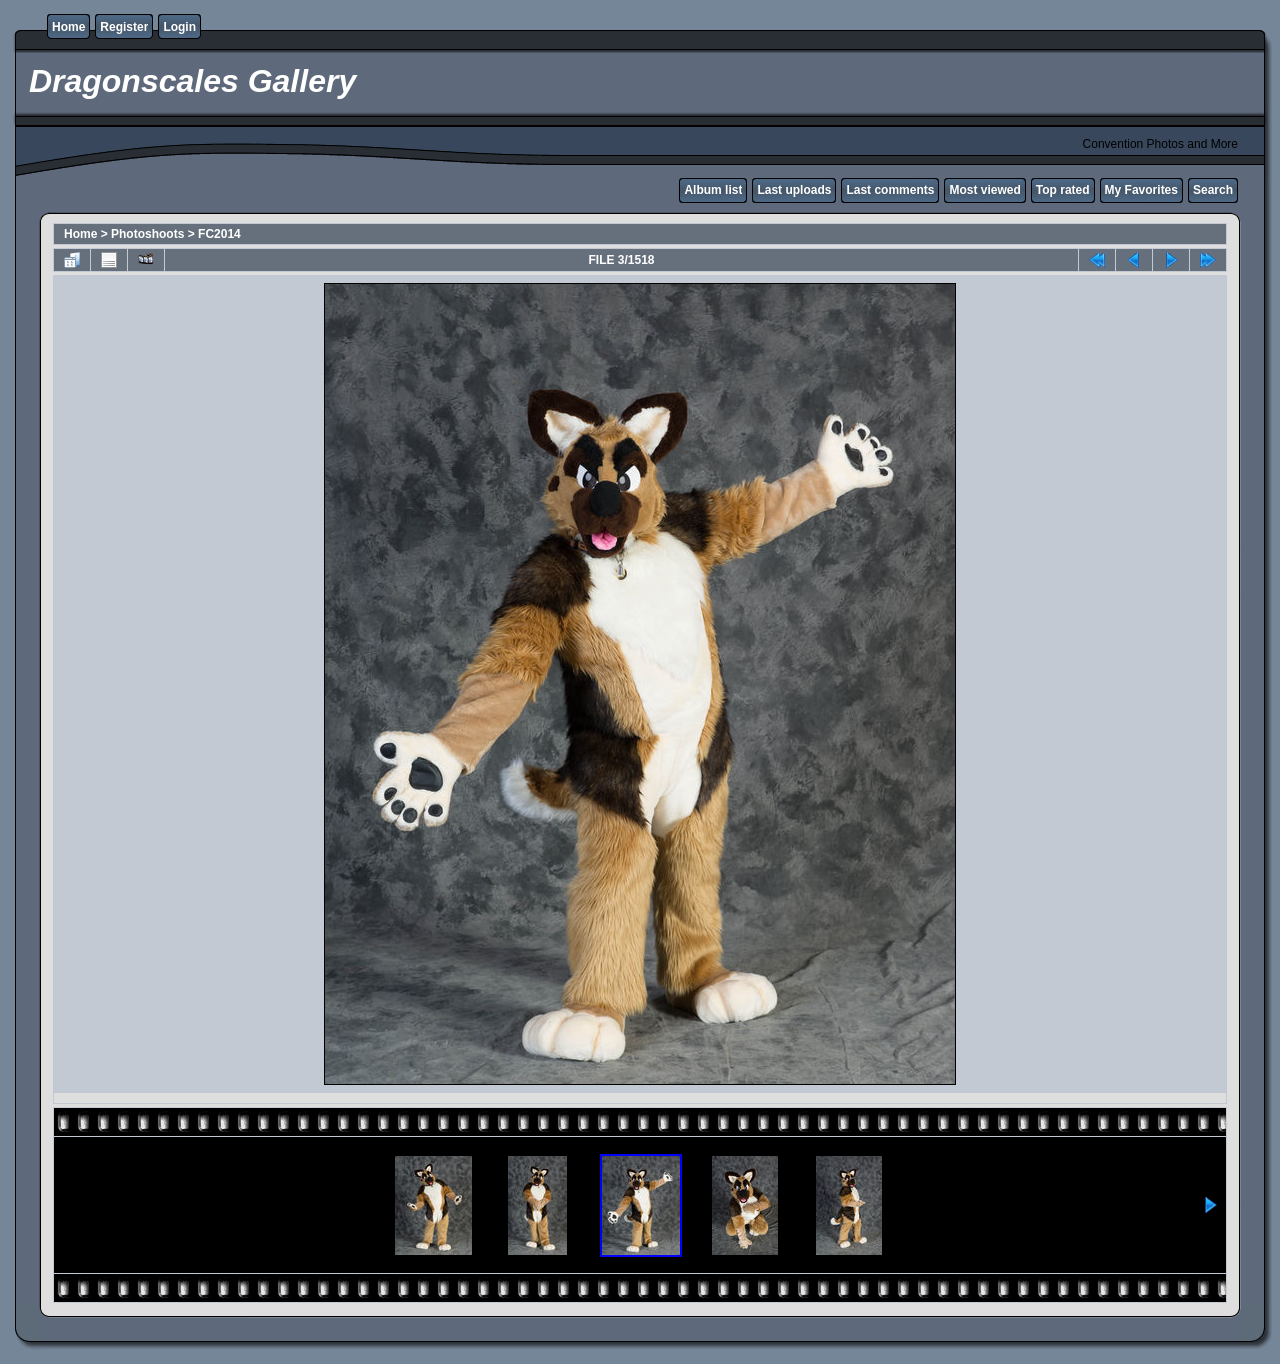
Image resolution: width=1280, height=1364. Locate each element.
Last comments (890, 190)
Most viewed (984, 190)
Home (68, 27)
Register (124, 27)
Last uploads (794, 190)
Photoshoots (147, 234)
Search (1213, 190)
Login (179, 27)
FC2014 (219, 234)
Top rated (1063, 190)
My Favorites (1141, 190)
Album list (713, 190)
